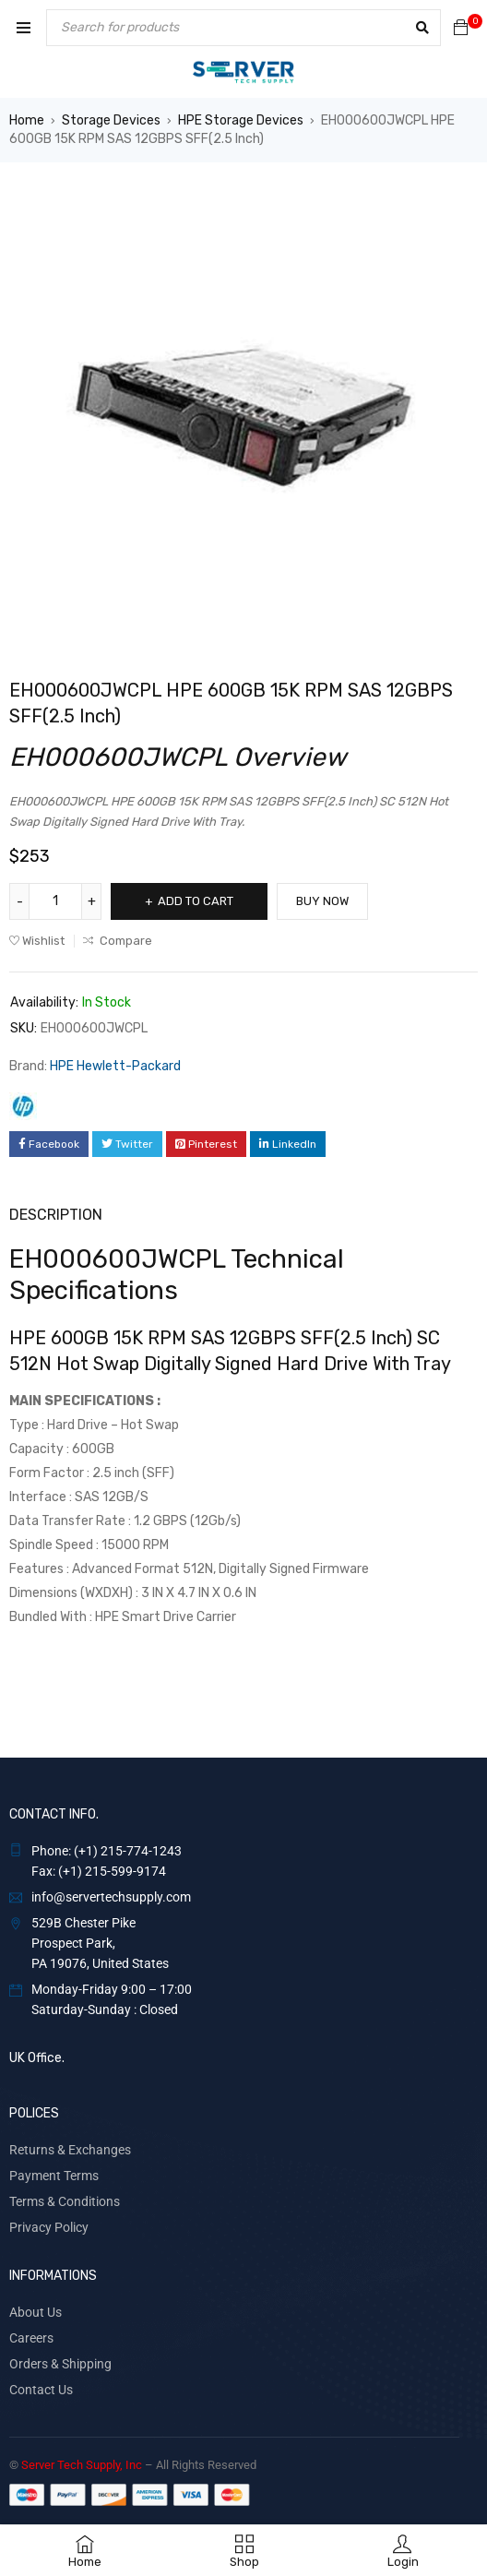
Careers (31, 2338)
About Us (35, 2312)
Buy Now (322, 901)
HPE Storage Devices (240, 120)
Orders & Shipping (60, 2363)
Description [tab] (55, 1214)
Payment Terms (54, 2175)
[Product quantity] (55, 901)
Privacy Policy (49, 2227)
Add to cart (195, 901)
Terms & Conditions (64, 2201)
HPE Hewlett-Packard (115, 1066)
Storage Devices (111, 120)
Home (26, 120)
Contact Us (41, 2389)
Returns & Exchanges (70, 2149)
